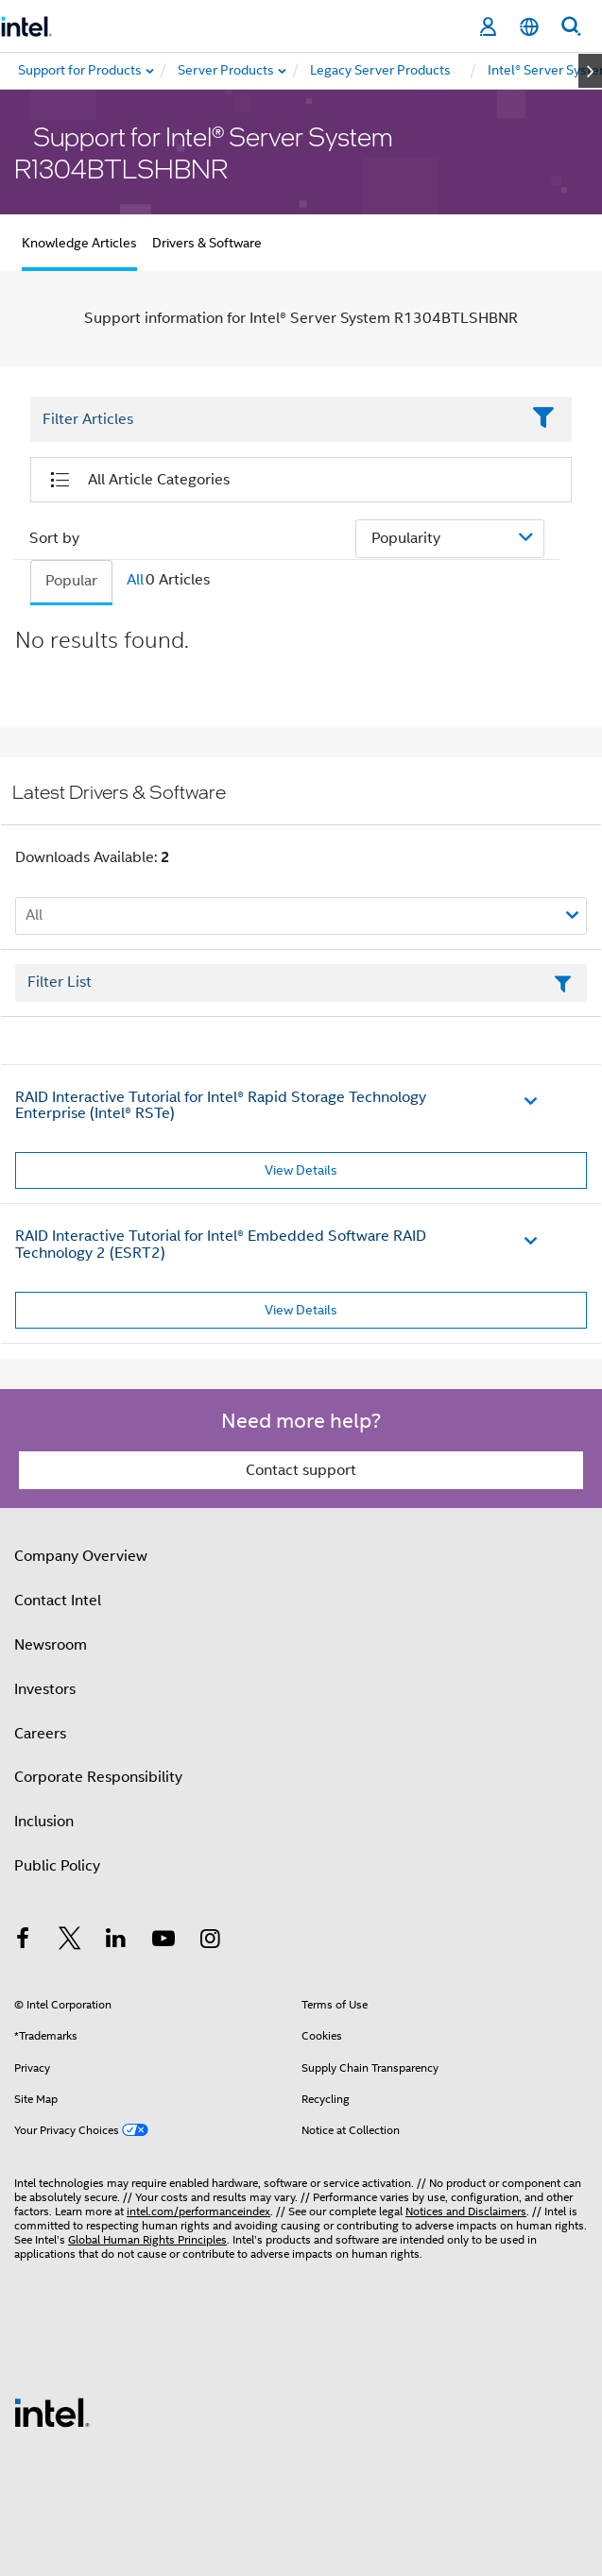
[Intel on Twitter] (70, 1941)
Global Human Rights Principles (147, 2239)
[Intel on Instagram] (210, 1941)
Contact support (301, 1470)
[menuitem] (227, 71)
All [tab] (135, 579)
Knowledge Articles (79, 242)
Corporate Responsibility (98, 1777)
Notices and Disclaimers (465, 2211)
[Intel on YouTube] (163, 1941)
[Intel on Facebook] (23, 1941)
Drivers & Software (207, 242)
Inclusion (44, 1821)
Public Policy (57, 1865)
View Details (301, 1169)
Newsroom (50, 1644)
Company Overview (80, 1556)
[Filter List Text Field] (275, 419)
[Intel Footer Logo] (52, 2411)
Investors (45, 1689)
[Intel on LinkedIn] (116, 1941)
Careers (40, 1733)
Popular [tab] (71, 580)
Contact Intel (57, 1600)
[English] (529, 27)
